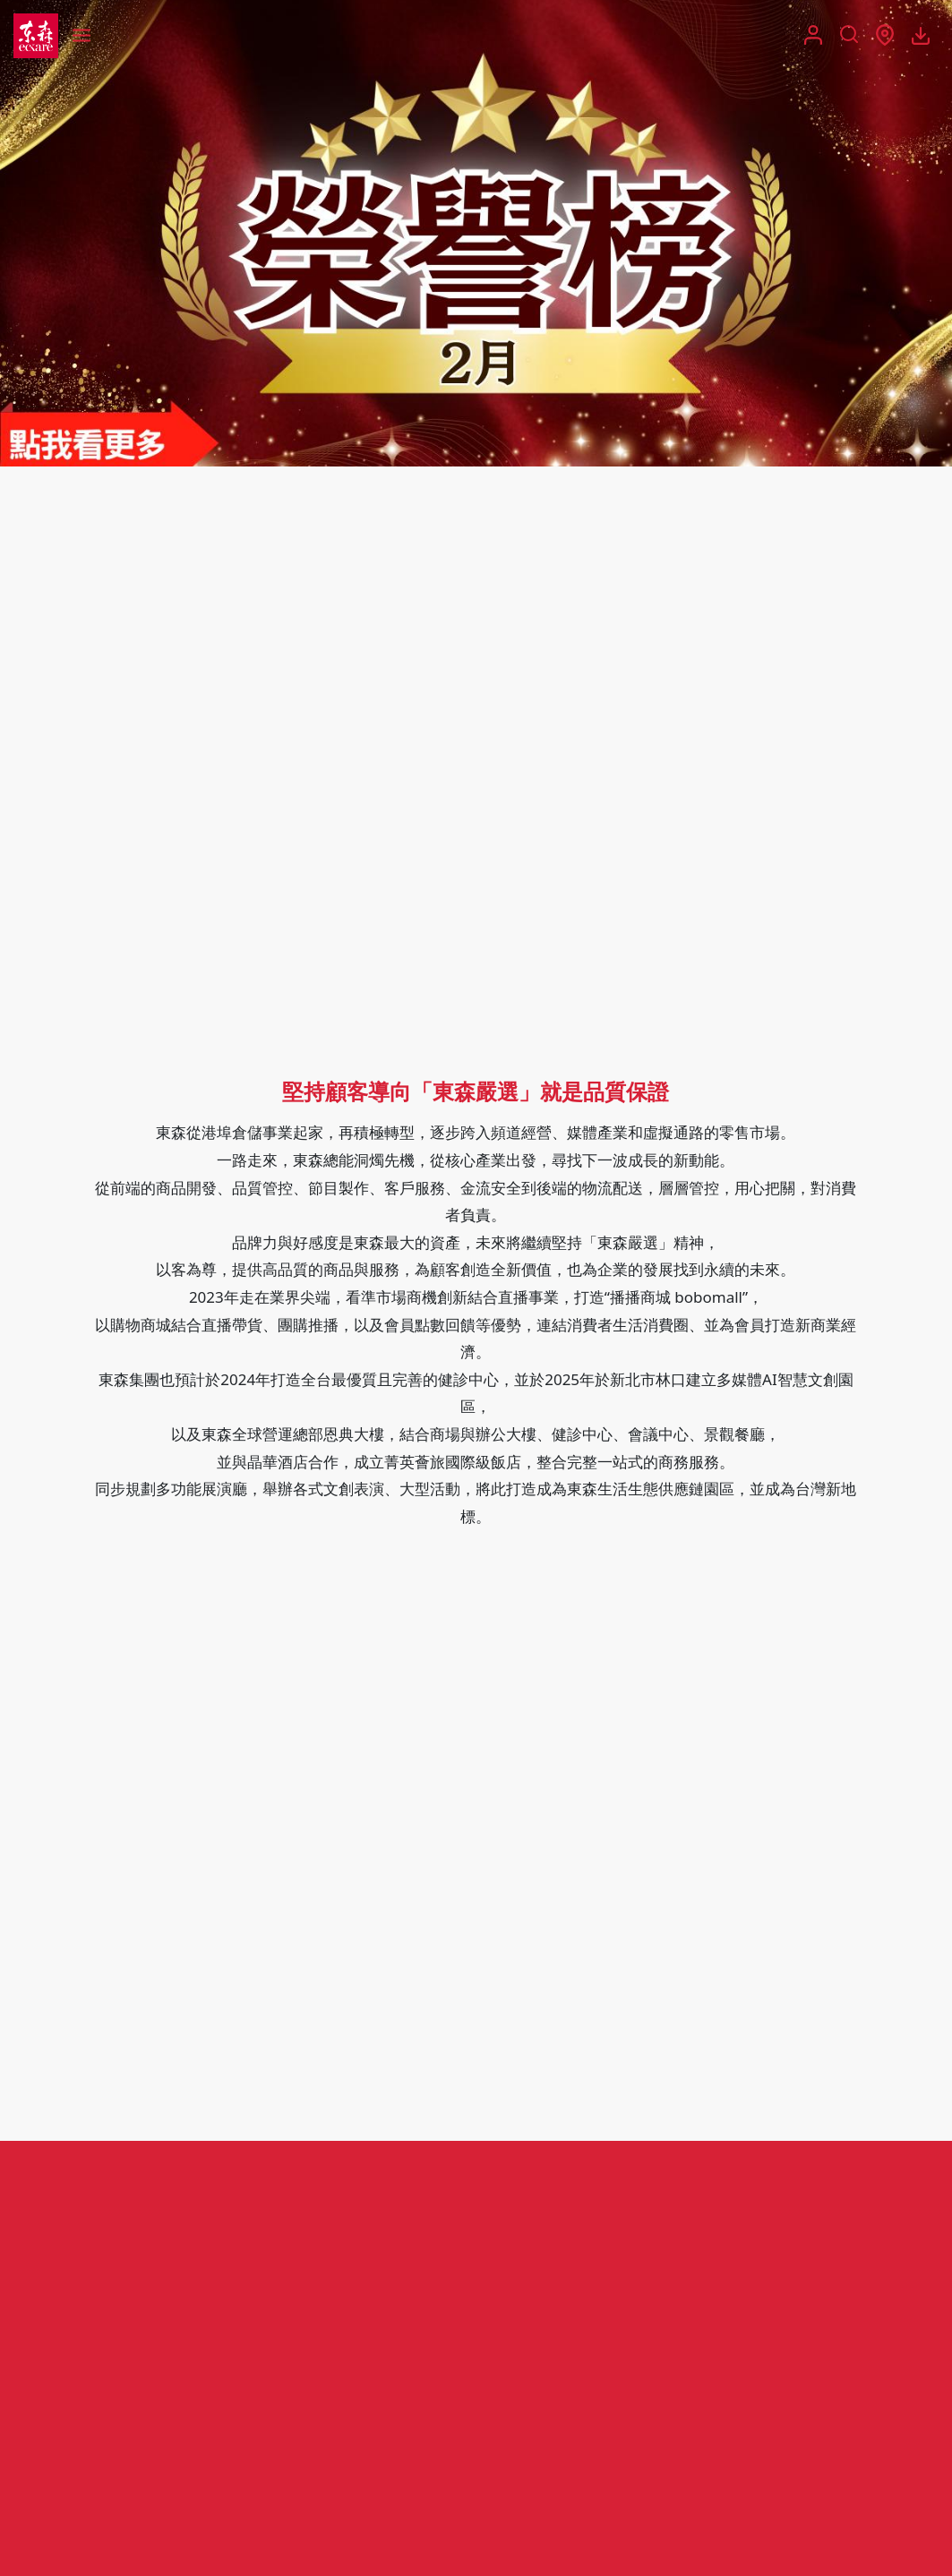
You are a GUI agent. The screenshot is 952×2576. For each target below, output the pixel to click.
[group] (476, 233)
